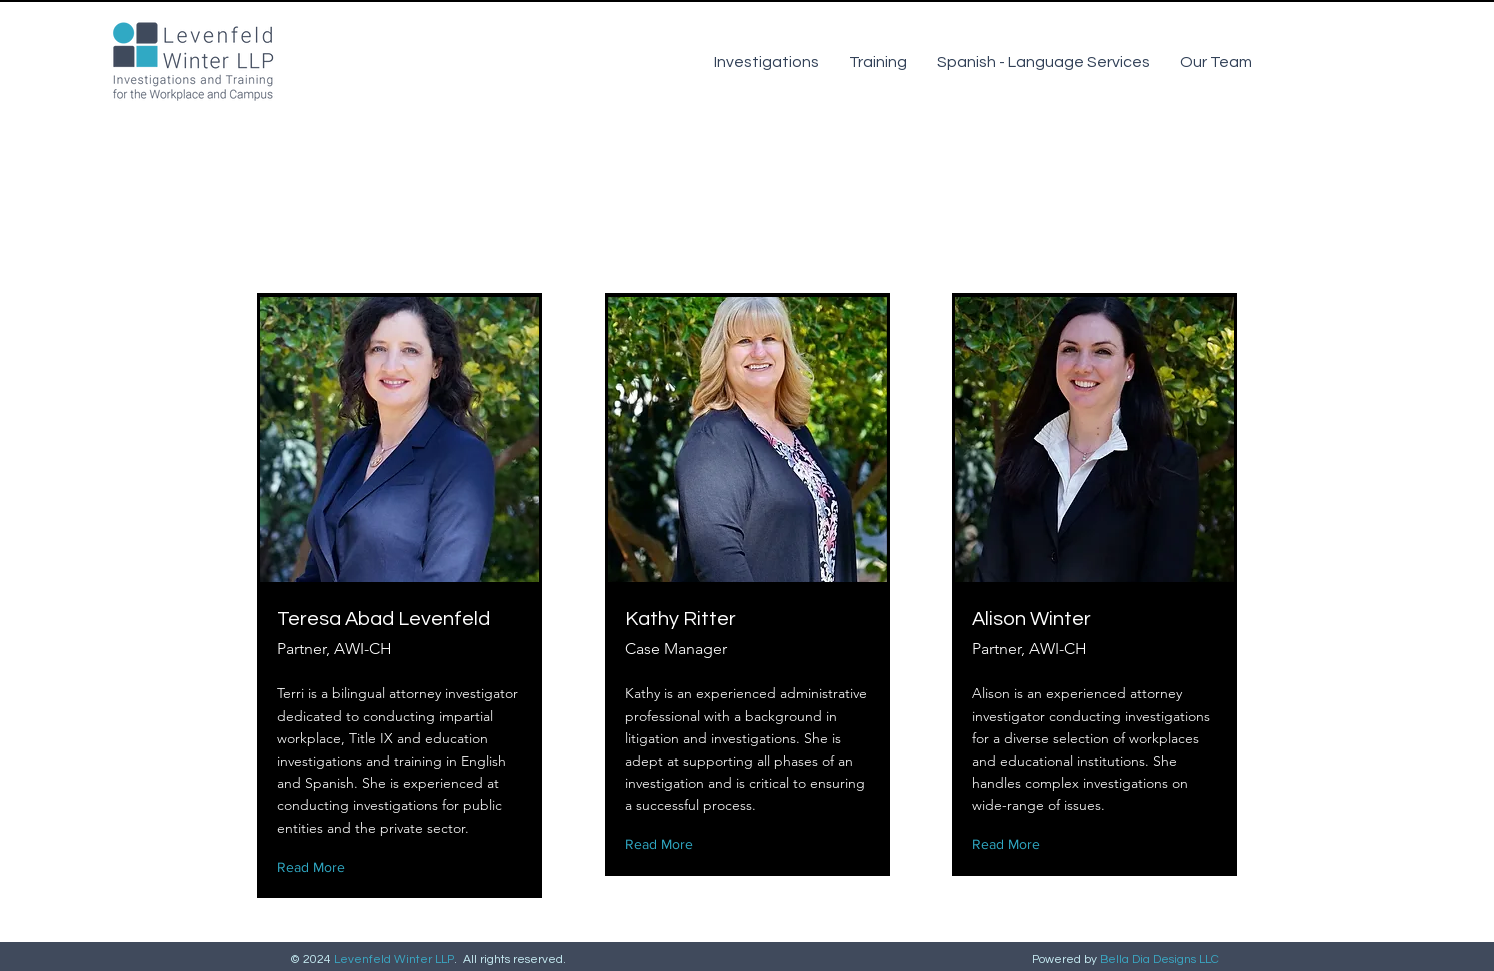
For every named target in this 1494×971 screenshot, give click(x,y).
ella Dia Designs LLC (1163, 959)
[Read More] (315, 867)
